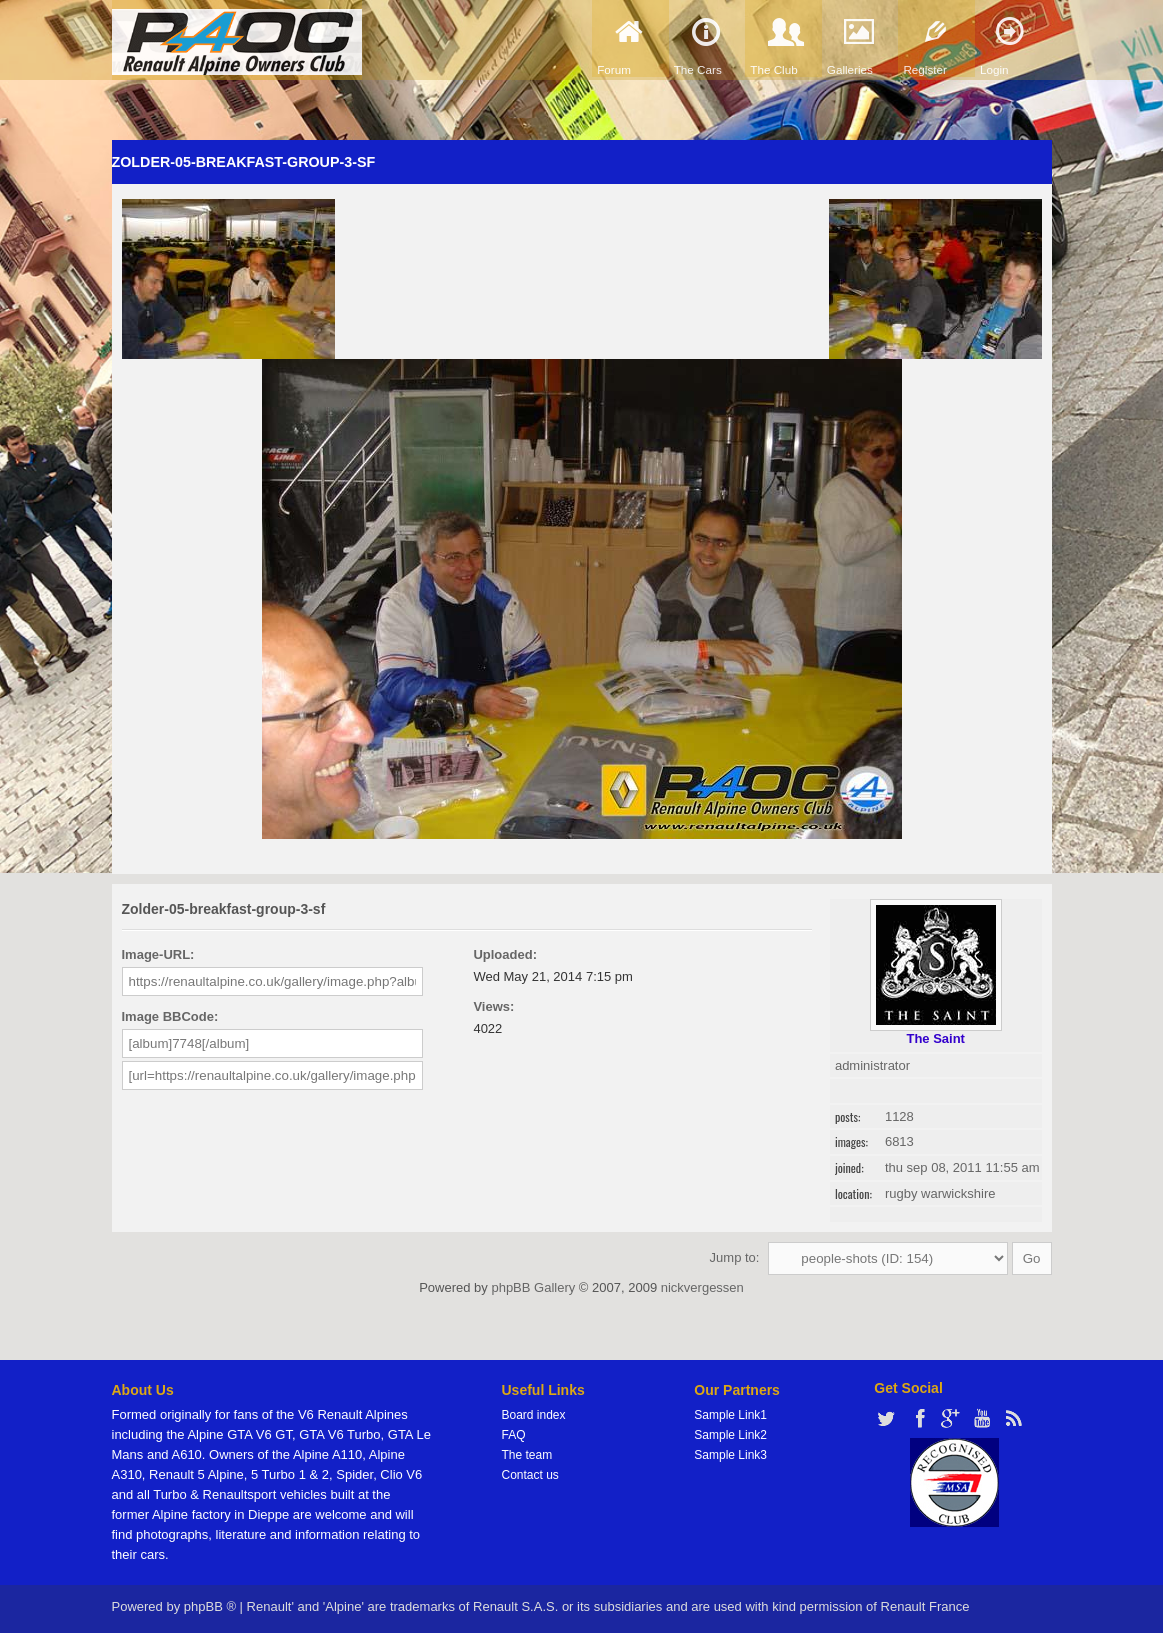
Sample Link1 (730, 1415)
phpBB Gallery (533, 1287)
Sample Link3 (730, 1455)
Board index (534, 1415)
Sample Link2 (730, 1435)
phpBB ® (210, 1606)
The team (527, 1455)
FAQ (514, 1435)
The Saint (935, 1038)
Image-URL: (158, 954)
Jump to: (735, 1257)
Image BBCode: (170, 1016)
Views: (493, 1006)
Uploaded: (505, 954)
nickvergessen (702, 1287)
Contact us (530, 1475)
